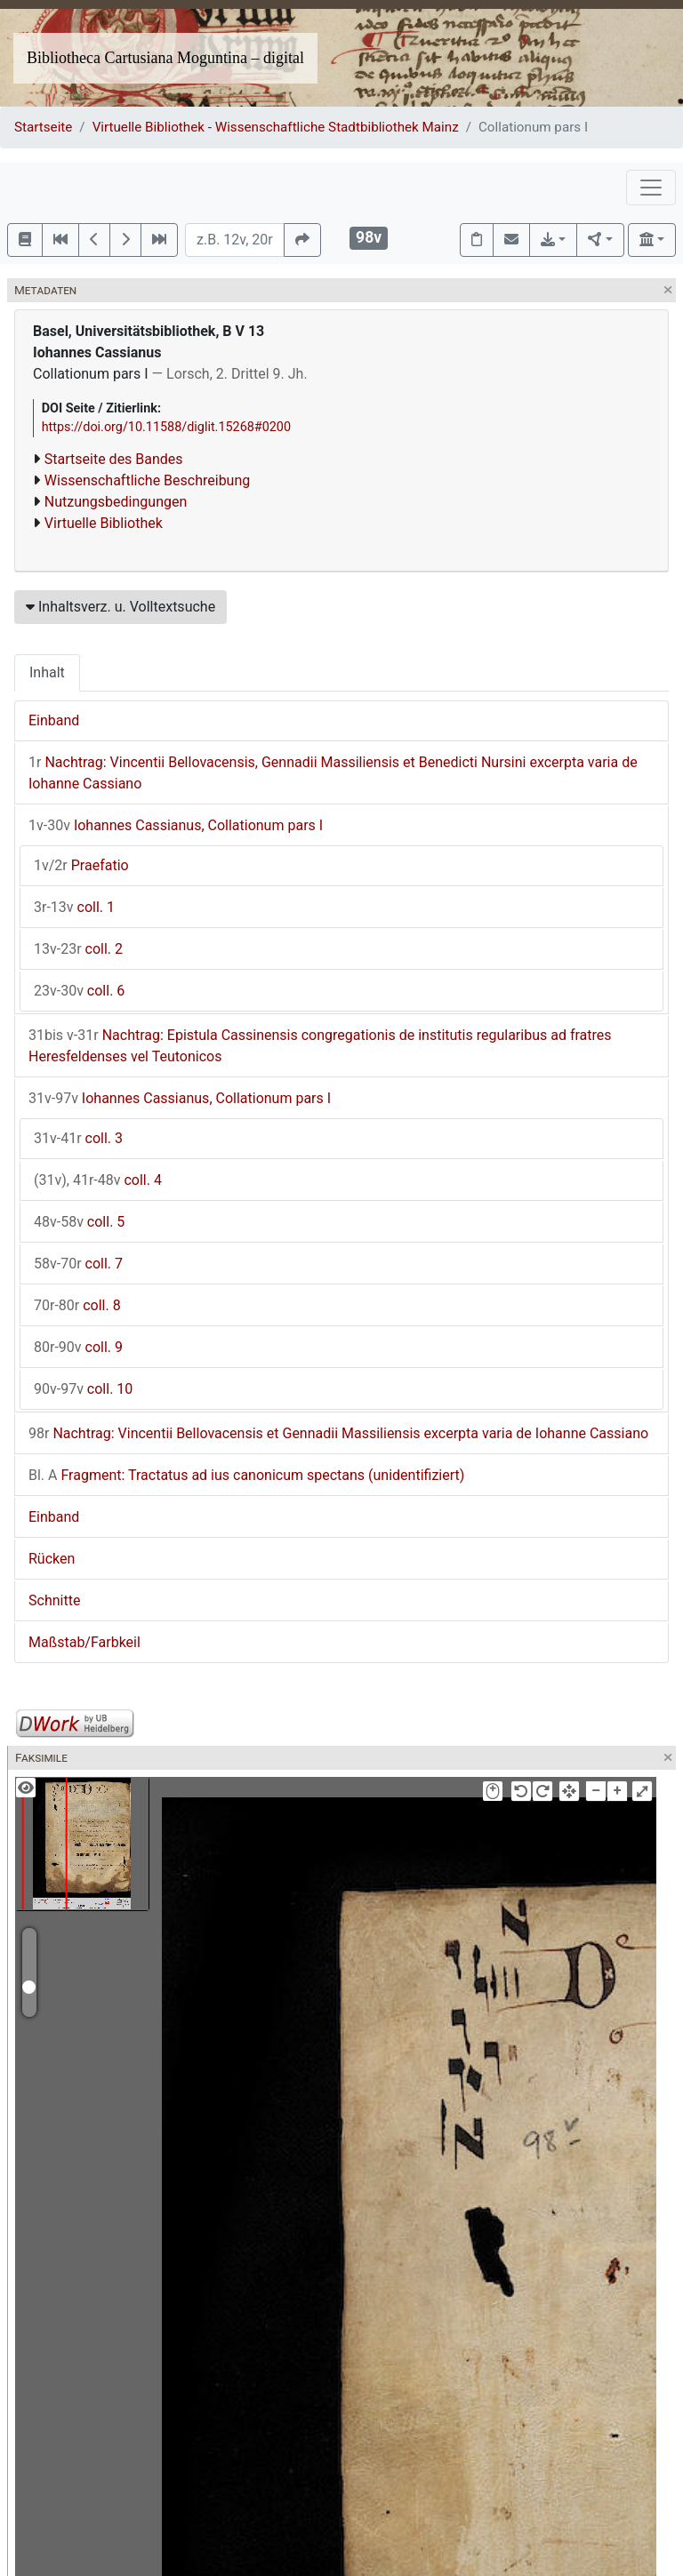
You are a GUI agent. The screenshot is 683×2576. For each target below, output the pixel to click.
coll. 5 (79, 1221)
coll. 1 (74, 907)
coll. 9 (78, 1347)
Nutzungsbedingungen (115, 501)
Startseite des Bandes (113, 459)
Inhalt (47, 672)
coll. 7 (78, 1263)
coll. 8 (77, 1305)
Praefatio (81, 865)
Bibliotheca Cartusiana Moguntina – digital (165, 58)
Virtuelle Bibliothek (103, 523)
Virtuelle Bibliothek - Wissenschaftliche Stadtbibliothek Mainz (275, 127)
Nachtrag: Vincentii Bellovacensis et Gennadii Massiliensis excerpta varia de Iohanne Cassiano (338, 1433)
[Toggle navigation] (651, 187)
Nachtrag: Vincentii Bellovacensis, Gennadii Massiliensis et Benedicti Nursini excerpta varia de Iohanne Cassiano (333, 773)
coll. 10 (83, 1388)
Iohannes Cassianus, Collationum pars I (175, 825)
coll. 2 (78, 948)
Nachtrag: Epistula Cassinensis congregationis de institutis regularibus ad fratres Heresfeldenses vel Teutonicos (320, 1046)
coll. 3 (78, 1138)
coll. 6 (79, 990)
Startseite (43, 127)
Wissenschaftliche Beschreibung (147, 480)
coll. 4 (98, 1180)
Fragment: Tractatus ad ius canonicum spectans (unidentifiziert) (246, 1475)
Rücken (51, 1558)
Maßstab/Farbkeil (84, 1642)
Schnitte (54, 1600)
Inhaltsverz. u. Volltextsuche (120, 606)
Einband (53, 720)
